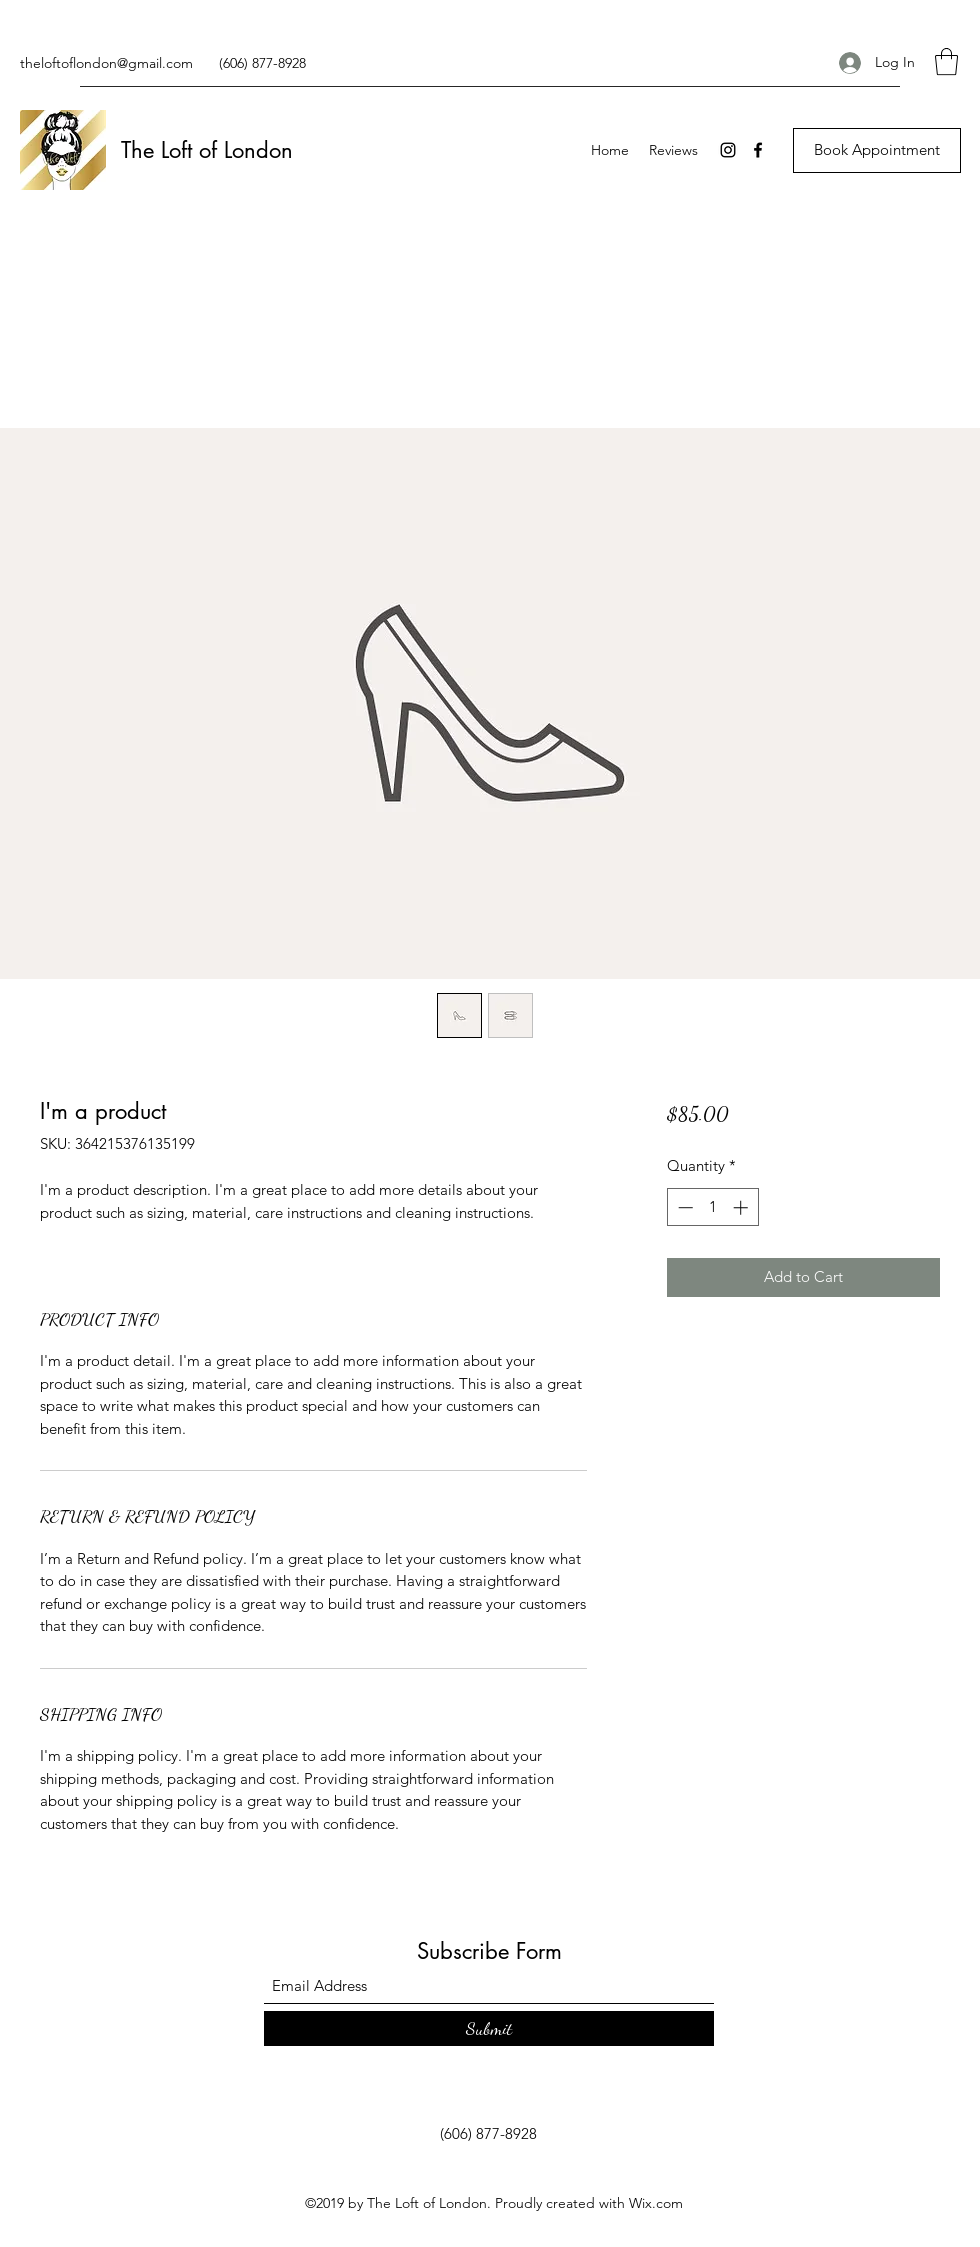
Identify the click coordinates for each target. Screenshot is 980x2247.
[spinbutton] (712, 1207)
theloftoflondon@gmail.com (106, 63)
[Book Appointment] (877, 150)
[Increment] (742, 1207)
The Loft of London (207, 150)
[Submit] (489, 2028)
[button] (946, 61)
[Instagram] (728, 150)
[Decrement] (683, 1207)
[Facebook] (758, 150)
